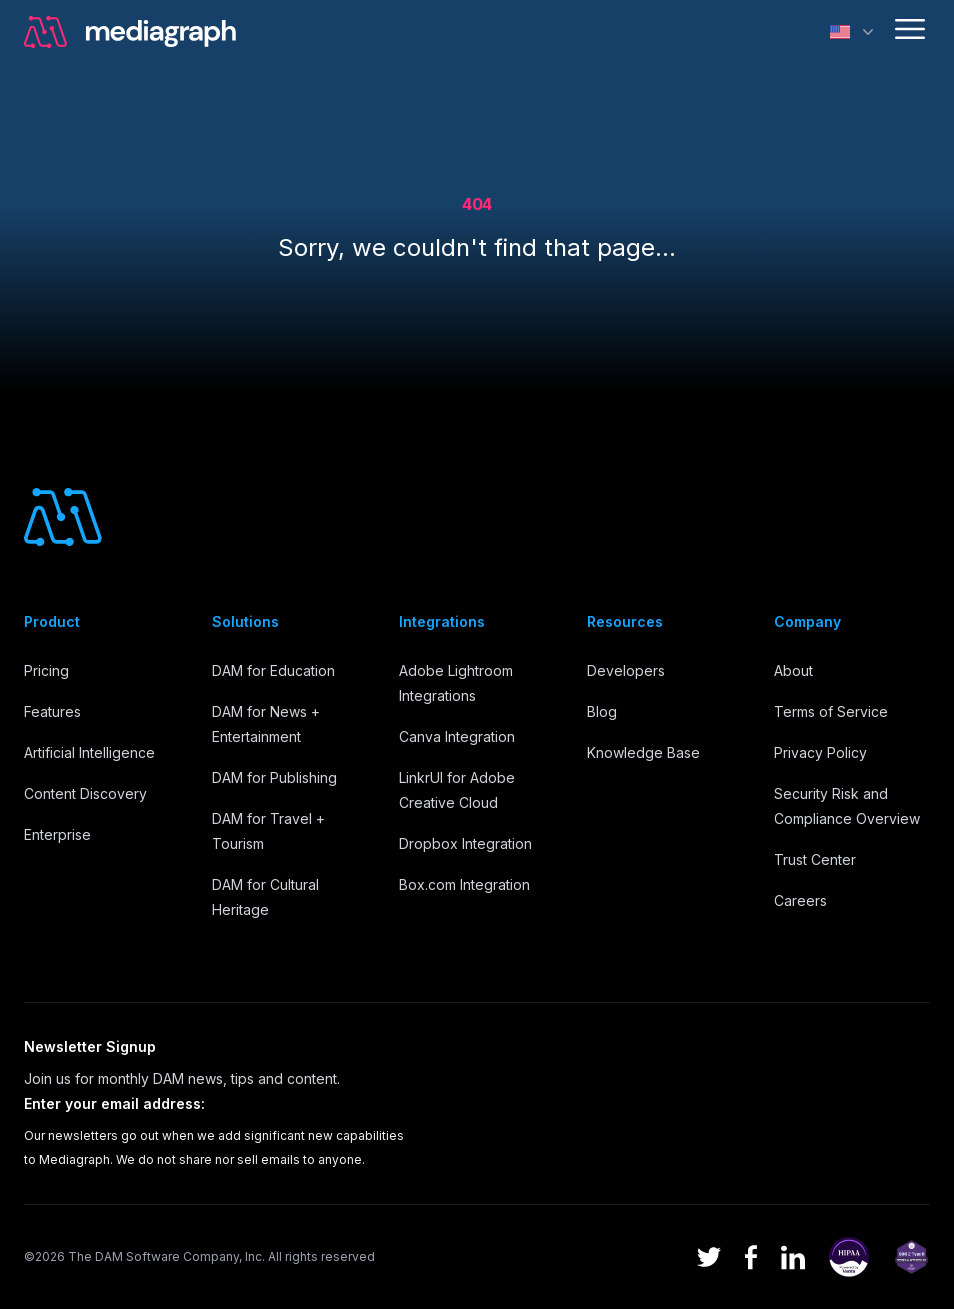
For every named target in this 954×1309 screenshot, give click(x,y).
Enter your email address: (114, 1103)
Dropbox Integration (465, 843)
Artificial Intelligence (89, 752)
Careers (800, 900)
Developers (626, 670)
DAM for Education (273, 670)
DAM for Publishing (274, 777)
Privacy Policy (820, 752)
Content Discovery (85, 793)
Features (52, 711)
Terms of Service (831, 711)
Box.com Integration (464, 884)
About (793, 670)
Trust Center (815, 859)
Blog (602, 711)
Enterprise (57, 834)
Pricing (46, 670)
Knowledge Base (643, 752)
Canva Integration (457, 736)
